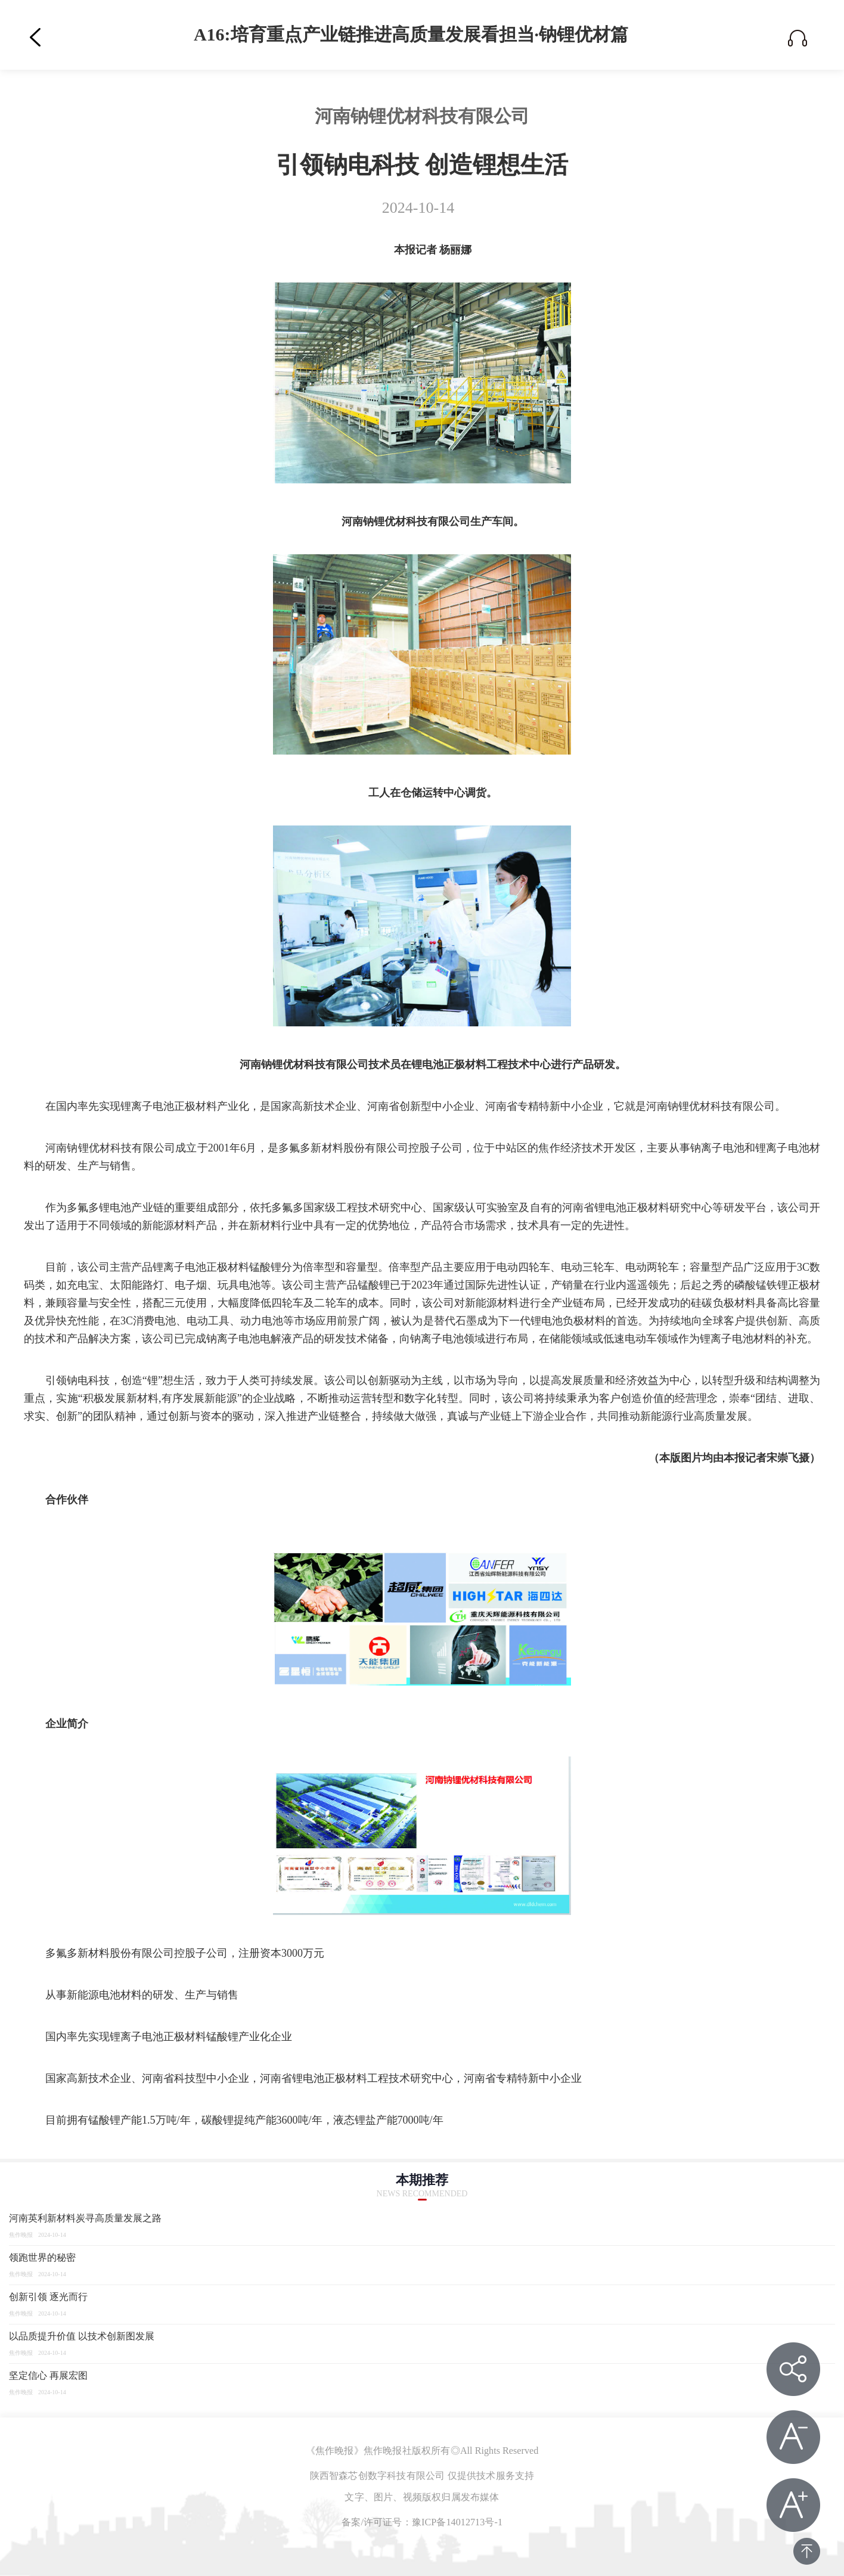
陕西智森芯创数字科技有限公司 (377, 2476)
